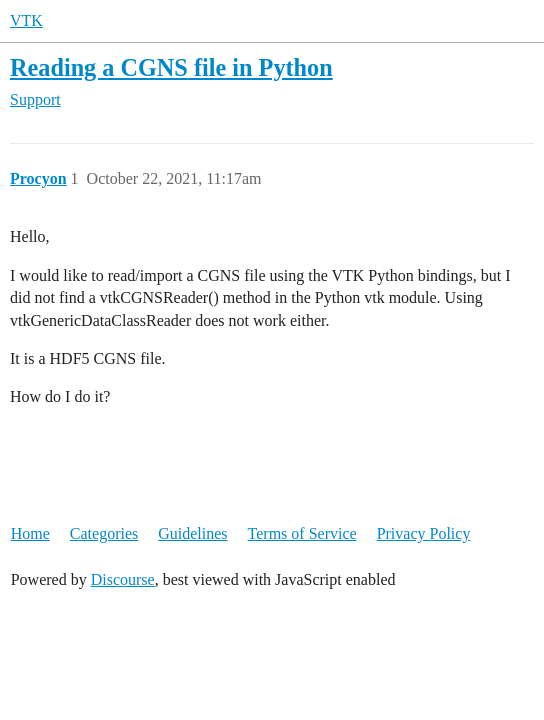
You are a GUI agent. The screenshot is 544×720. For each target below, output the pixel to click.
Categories (104, 533)
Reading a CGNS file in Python (171, 67)
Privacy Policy (424, 533)
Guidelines (192, 533)
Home (30, 533)
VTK (26, 20)
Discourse (123, 579)
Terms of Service (302, 533)
